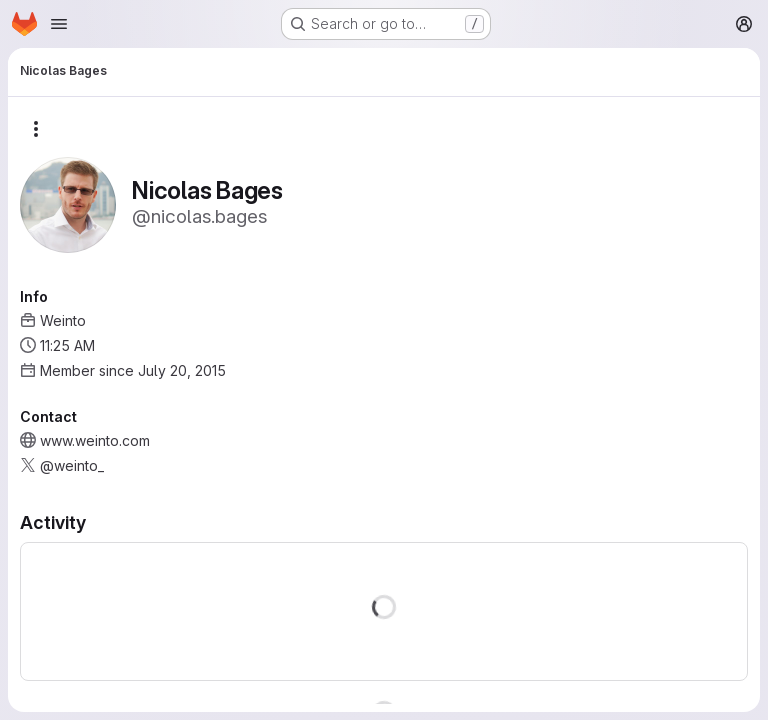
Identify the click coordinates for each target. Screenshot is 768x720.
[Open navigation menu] (59, 24)
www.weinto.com (95, 440)
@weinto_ (72, 465)
